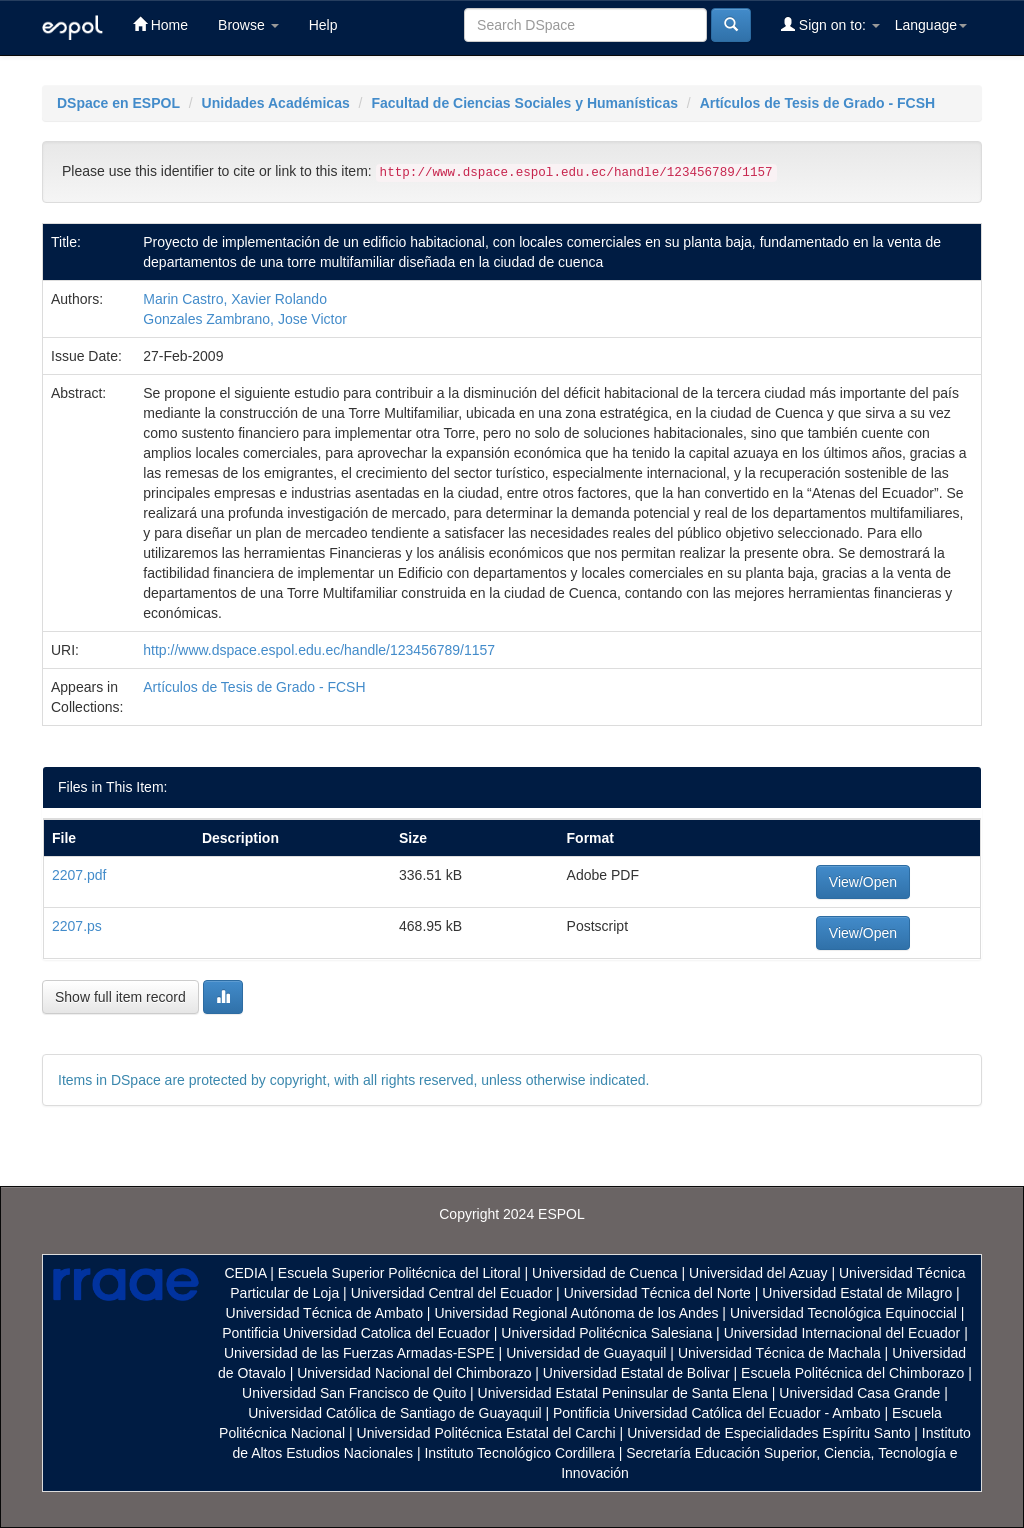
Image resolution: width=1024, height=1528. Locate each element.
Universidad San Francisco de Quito (354, 1393)
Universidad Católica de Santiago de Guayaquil (394, 1413)
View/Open (863, 882)
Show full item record (120, 997)
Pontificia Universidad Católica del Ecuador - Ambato (717, 1413)
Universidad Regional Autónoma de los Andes (576, 1313)
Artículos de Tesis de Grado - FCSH (817, 103)
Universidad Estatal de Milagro (857, 1293)
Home (160, 24)
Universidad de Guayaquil (586, 1353)
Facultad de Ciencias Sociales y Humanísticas (524, 103)
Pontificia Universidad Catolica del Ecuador (356, 1333)
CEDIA (245, 1273)
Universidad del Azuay (758, 1273)
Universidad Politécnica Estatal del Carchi (486, 1433)
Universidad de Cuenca (605, 1273)
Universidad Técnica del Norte (657, 1293)
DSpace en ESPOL (118, 103)
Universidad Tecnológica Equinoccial (843, 1313)
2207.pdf (79, 875)
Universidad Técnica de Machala (779, 1353)
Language (931, 25)
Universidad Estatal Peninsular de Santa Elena (623, 1393)
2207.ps (77, 926)
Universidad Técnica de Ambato (324, 1313)
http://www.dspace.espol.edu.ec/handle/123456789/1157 (319, 650)
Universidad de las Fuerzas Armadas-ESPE (359, 1353)
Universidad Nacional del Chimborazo (414, 1373)
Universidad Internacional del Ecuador (842, 1333)
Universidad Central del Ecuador (452, 1293)
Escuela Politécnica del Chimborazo (852, 1373)
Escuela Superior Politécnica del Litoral (399, 1273)
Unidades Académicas (276, 103)
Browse (248, 25)
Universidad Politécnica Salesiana (606, 1333)
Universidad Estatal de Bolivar (636, 1373)
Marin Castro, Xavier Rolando (235, 299)
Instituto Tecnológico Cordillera (519, 1453)
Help (323, 25)
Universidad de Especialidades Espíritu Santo (768, 1433)
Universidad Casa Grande (861, 1393)
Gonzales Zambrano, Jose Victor (245, 319)
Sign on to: (830, 24)
